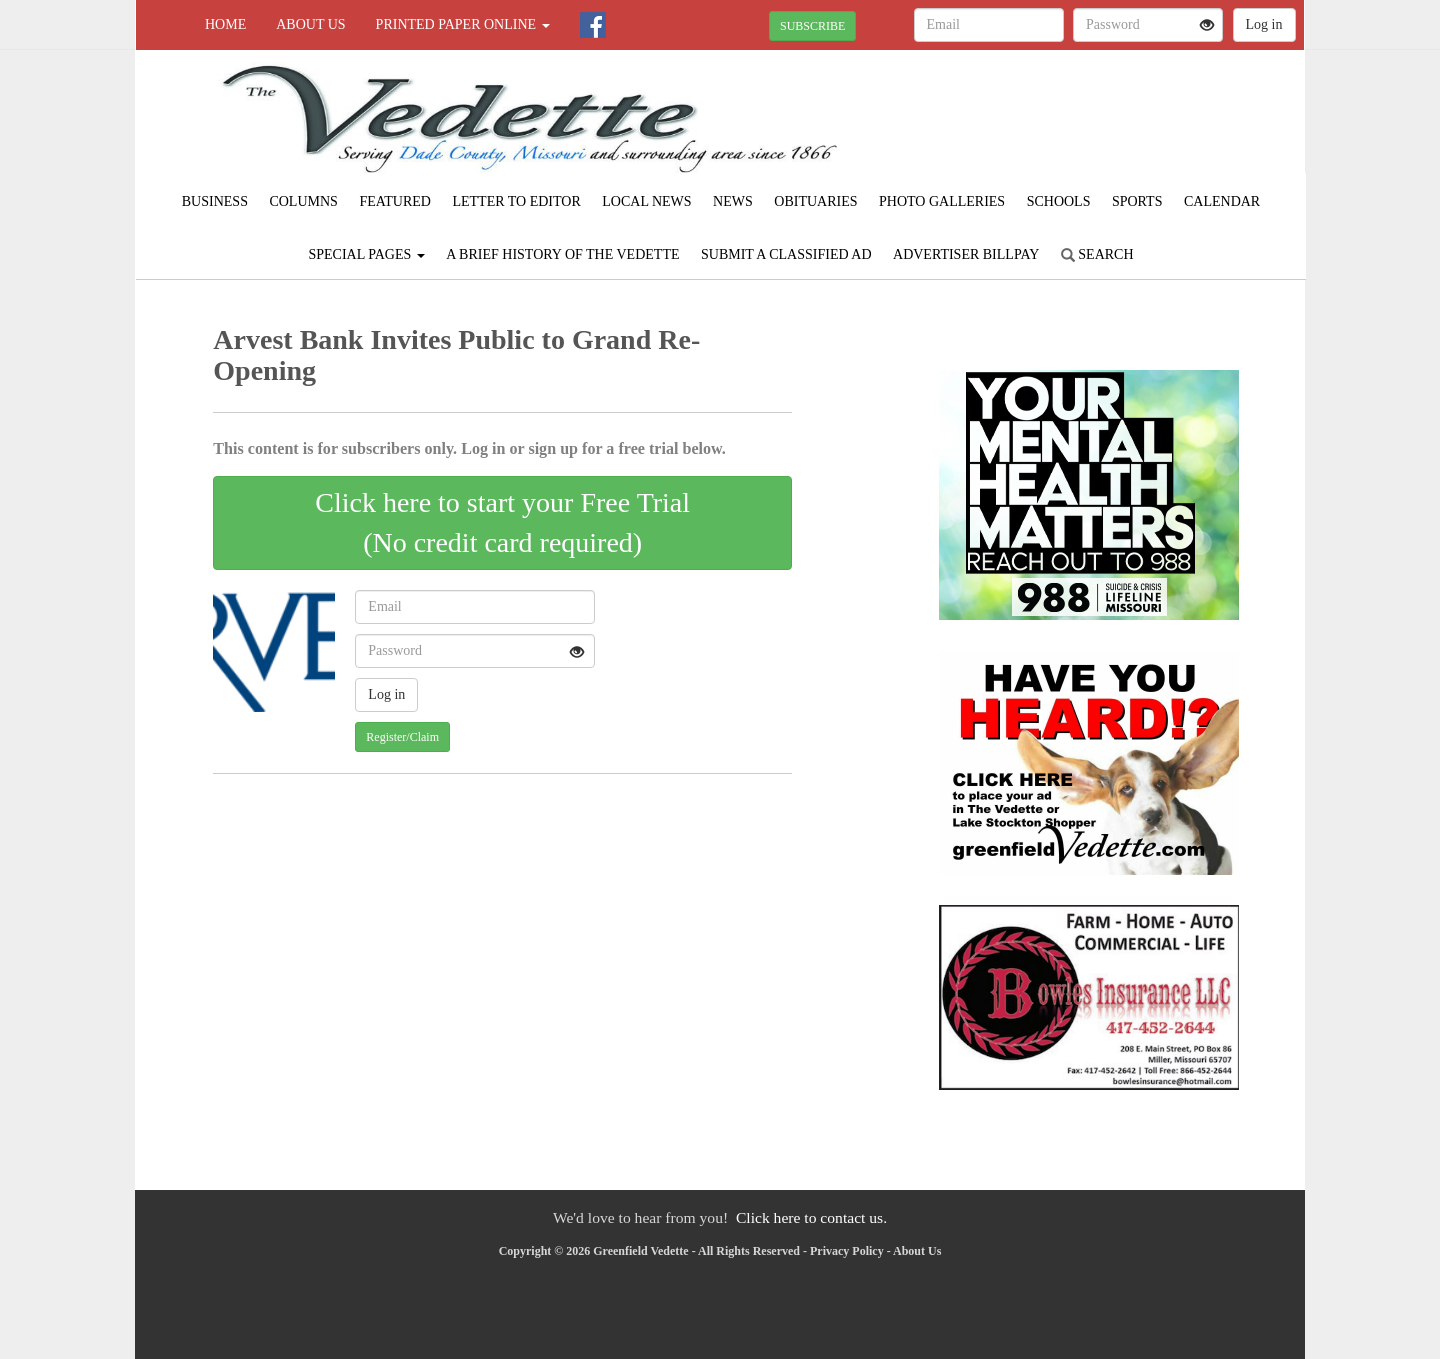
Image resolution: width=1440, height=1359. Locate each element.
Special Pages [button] (366, 254)
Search (1097, 254)
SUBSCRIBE (812, 26)
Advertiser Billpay (966, 254)
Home (225, 24)
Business (215, 201)
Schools (1059, 201)
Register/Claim (402, 737)
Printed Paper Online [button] (463, 24)
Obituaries (815, 201)
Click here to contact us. (811, 1217)
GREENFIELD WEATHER (1121, 120)
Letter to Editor (516, 201)
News (733, 201)
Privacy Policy (847, 1251)
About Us (310, 24)
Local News (646, 201)
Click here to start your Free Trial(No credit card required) (502, 522)
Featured (395, 201)
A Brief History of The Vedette (562, 254)
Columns (303, 201)
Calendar (1222, 201)
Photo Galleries (942, 201)
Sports (1137, 201)
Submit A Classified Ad (786, 254)
